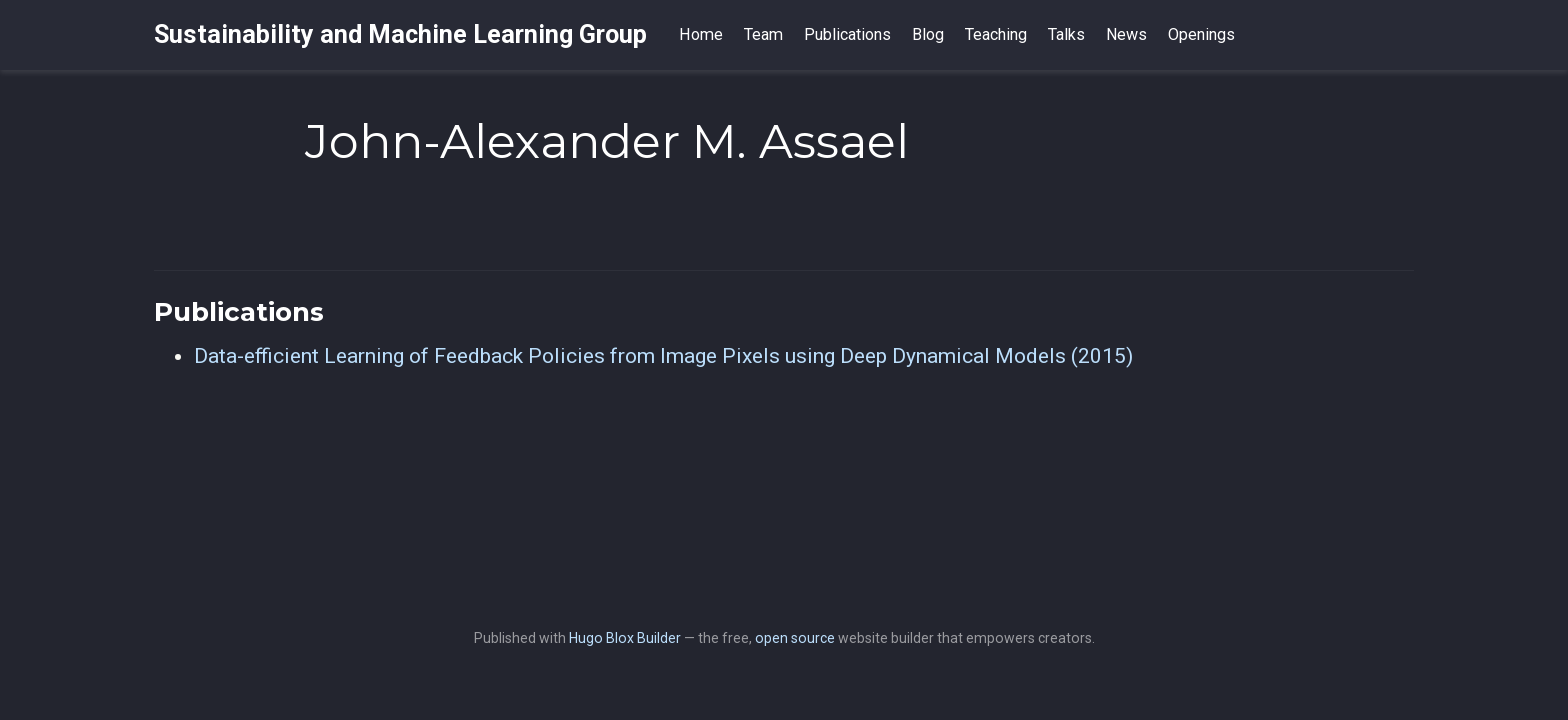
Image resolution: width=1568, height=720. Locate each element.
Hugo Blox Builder (625, 638)
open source (795, 638)
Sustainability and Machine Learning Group (400, 34)
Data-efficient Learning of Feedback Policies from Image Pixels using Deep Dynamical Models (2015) (663, 356)
